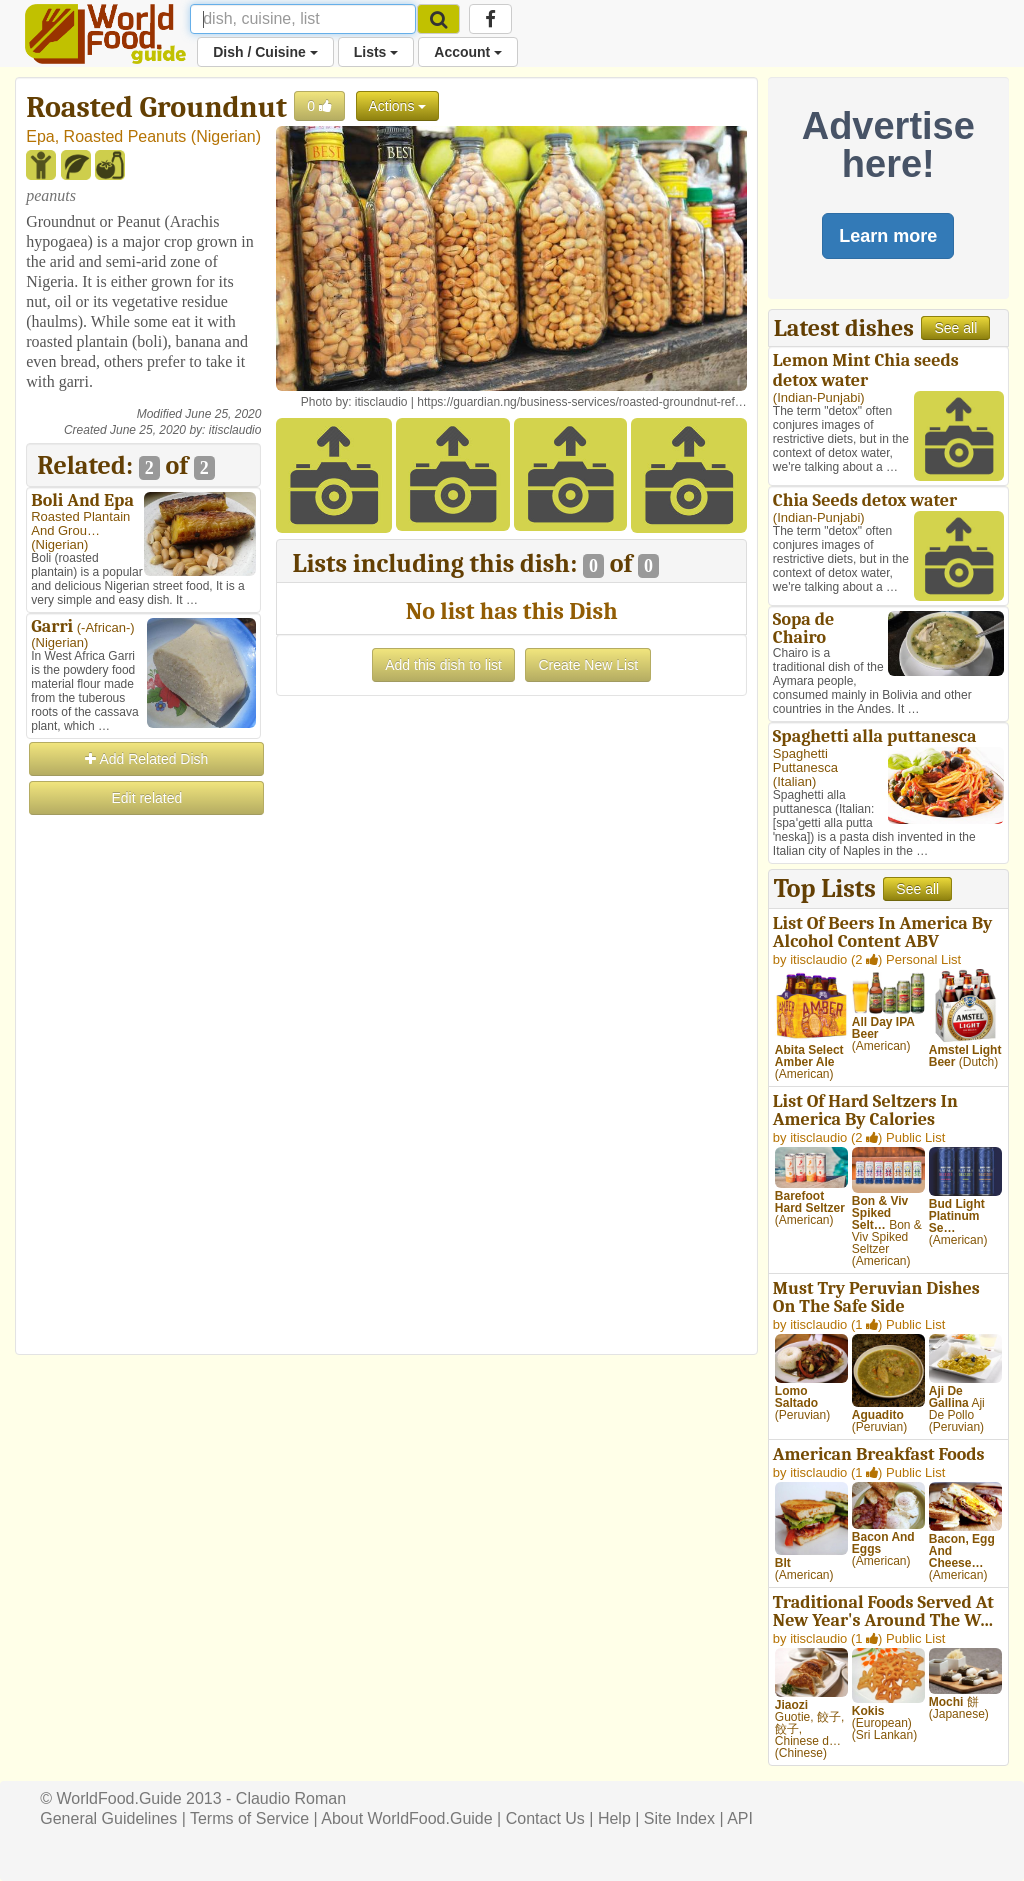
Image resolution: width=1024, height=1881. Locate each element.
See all (955, 328)
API (740, 1818)
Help (614, 1818)
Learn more (888, 236)
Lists (376, 52)
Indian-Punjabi (818, 397)
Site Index (679, 1818)
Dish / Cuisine (265, 52)
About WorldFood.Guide (406, 1818)
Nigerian (226, 136)
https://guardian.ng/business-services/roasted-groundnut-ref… (582, 402)
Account (468, 52)
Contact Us (545, 1818)
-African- (105, 627)
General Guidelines (108, 1818)
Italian (794, 781)
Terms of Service (249, 1818)
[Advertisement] (143, 1118)
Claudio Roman (291, 1798)
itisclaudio (235, 430)
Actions (398, 106)
